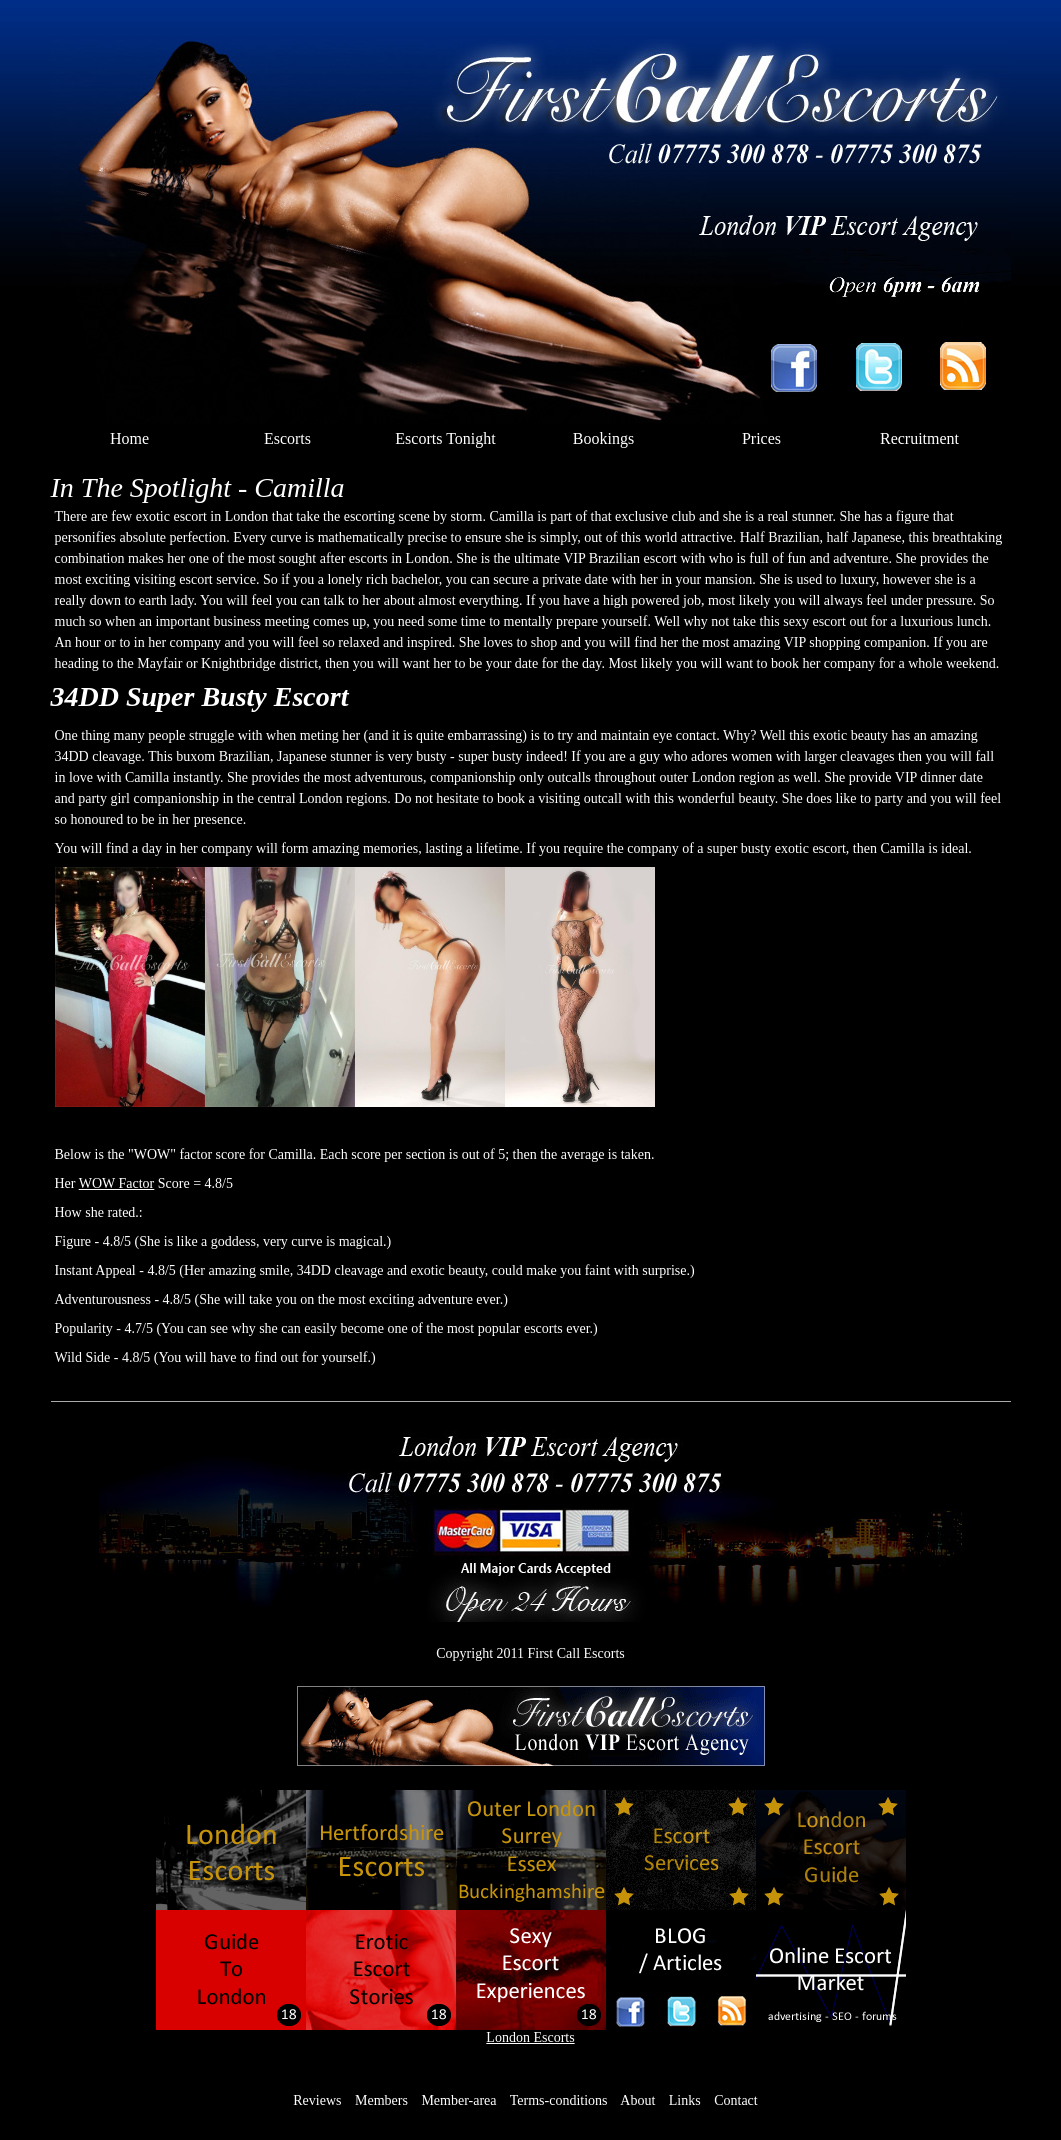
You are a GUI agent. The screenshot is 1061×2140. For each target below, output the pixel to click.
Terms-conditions (559, 2100)
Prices (761, 438)
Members (381, 2100)
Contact (736, 2100)
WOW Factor (117, 1183)
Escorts (287, 438)
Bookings (603, 438)
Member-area (458, 2100)
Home (129, 438)
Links (685, 2100)
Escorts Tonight (445, 438)
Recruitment (919, 438)
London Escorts (530, 2037)
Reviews (317, 2100)
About (637, 2100)
